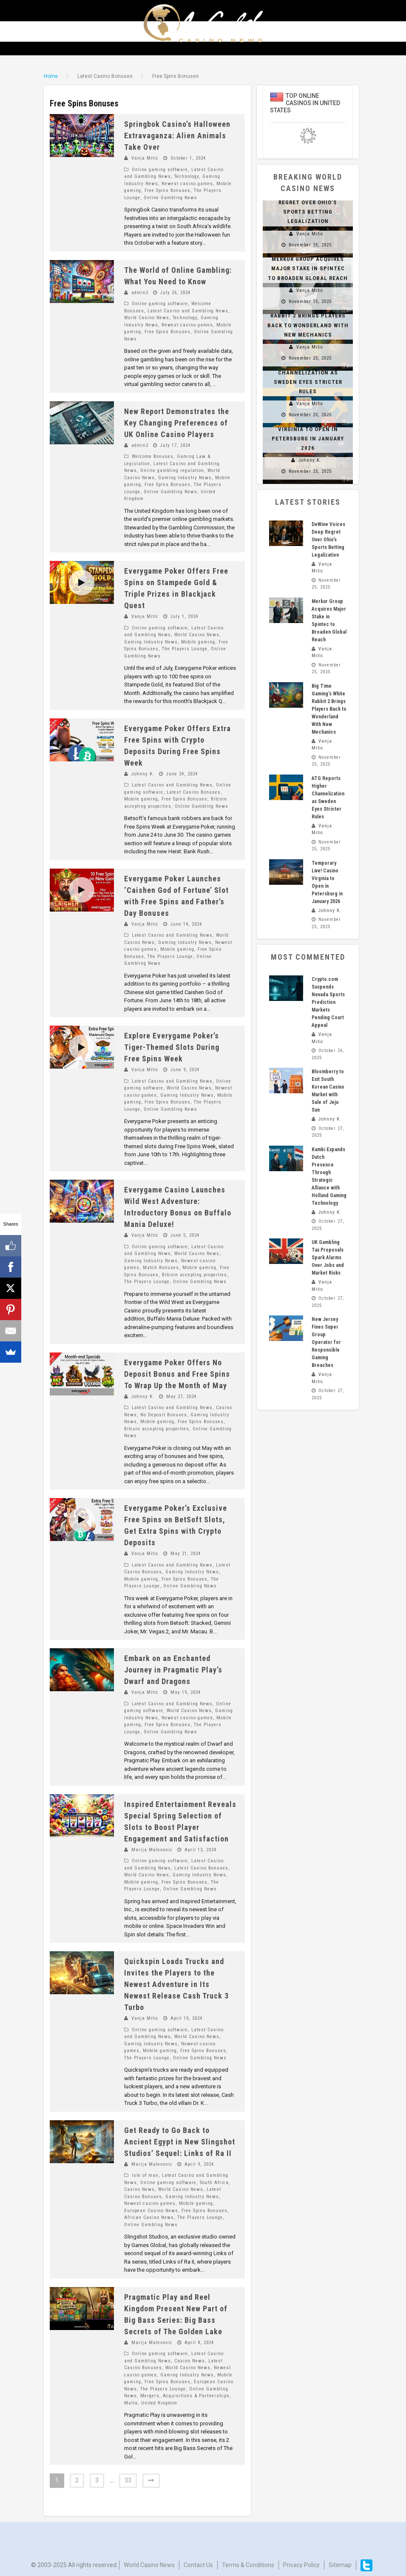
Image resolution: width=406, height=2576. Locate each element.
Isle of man (145, 2175)
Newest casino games (187, 183)
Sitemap (340, 2561)
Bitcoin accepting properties (194, 1275)
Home (51, 76)
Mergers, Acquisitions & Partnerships (185, 2396)
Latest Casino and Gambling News (188, 311)
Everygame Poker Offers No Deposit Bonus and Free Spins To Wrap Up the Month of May (177, 1374)
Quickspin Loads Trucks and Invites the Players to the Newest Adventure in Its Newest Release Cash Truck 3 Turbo (176, 1984)
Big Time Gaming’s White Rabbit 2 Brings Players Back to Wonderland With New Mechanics (329, 709)
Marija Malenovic (152, 1850)
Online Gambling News (170, 197)
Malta (131, 2403)
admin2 (139, 292)
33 (128, 2480)
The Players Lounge (184, 649)
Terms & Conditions (248, 2561)
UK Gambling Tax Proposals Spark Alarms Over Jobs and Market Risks (328, 1257)
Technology (186, 176)
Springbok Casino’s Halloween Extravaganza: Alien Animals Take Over (177, 136)
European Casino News (151, 2210)
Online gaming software (160, 169)
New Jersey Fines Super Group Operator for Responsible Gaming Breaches (326, 1342)
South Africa (214, 2182)
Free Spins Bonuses (167, 190)
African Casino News (149, 2217)
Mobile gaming (198, 642)
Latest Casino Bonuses (194, 792)
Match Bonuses (161, 1267)
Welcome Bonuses (152, 456)
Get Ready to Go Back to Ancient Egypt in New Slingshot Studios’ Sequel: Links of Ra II (179, 2142)
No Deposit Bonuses (163, 1415)
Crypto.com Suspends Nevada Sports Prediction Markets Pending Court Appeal (328, 1002)
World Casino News (146, 317)
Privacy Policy (301, 2561)
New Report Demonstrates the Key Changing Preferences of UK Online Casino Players (176, 423)
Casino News (139, 2189)
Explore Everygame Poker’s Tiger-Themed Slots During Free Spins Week (171, 1047)
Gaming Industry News (185, 477)
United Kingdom (159, 2403)
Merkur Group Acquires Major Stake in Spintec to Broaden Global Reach (308, 268)
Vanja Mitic (145, 158)
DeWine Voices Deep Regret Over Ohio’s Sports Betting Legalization (328, 539)
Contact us (198, 2561)
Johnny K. (142, 774)
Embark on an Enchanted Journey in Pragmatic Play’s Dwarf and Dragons (173, 1670)
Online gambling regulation (172, 470)
